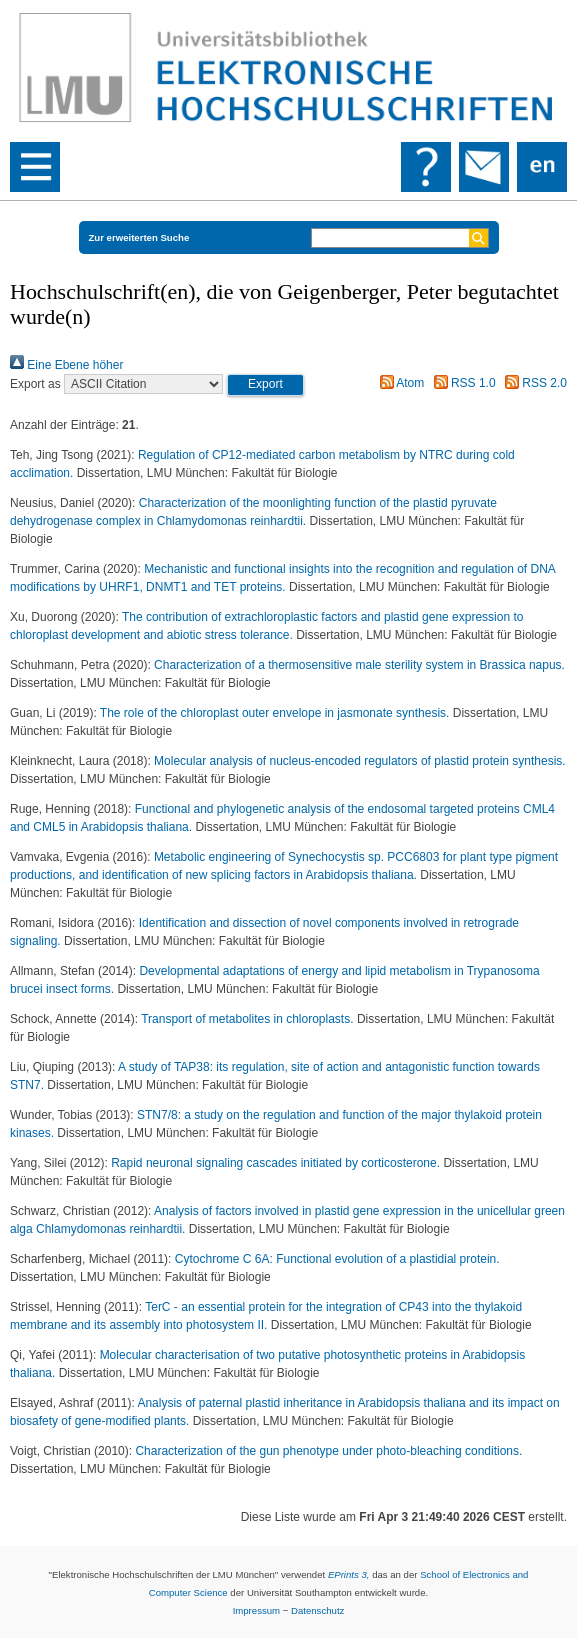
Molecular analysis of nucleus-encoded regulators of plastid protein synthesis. (360, 761)
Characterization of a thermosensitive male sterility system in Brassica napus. (359, 665)
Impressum (256, 1610)
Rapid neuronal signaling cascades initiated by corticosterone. (277, 1163)
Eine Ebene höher (66, 365)
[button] (265, 385)
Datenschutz (317, 1610)
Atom (399, 383)
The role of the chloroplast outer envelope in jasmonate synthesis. (276, 713)
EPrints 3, (349, 1574)
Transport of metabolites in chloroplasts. (249, 1019)
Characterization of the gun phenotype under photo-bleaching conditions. (328, 1451)
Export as (35, 384)
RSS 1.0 (462, 383)
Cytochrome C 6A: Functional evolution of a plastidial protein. (337, 1259)
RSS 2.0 (533, 383)
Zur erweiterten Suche (139, 237)
